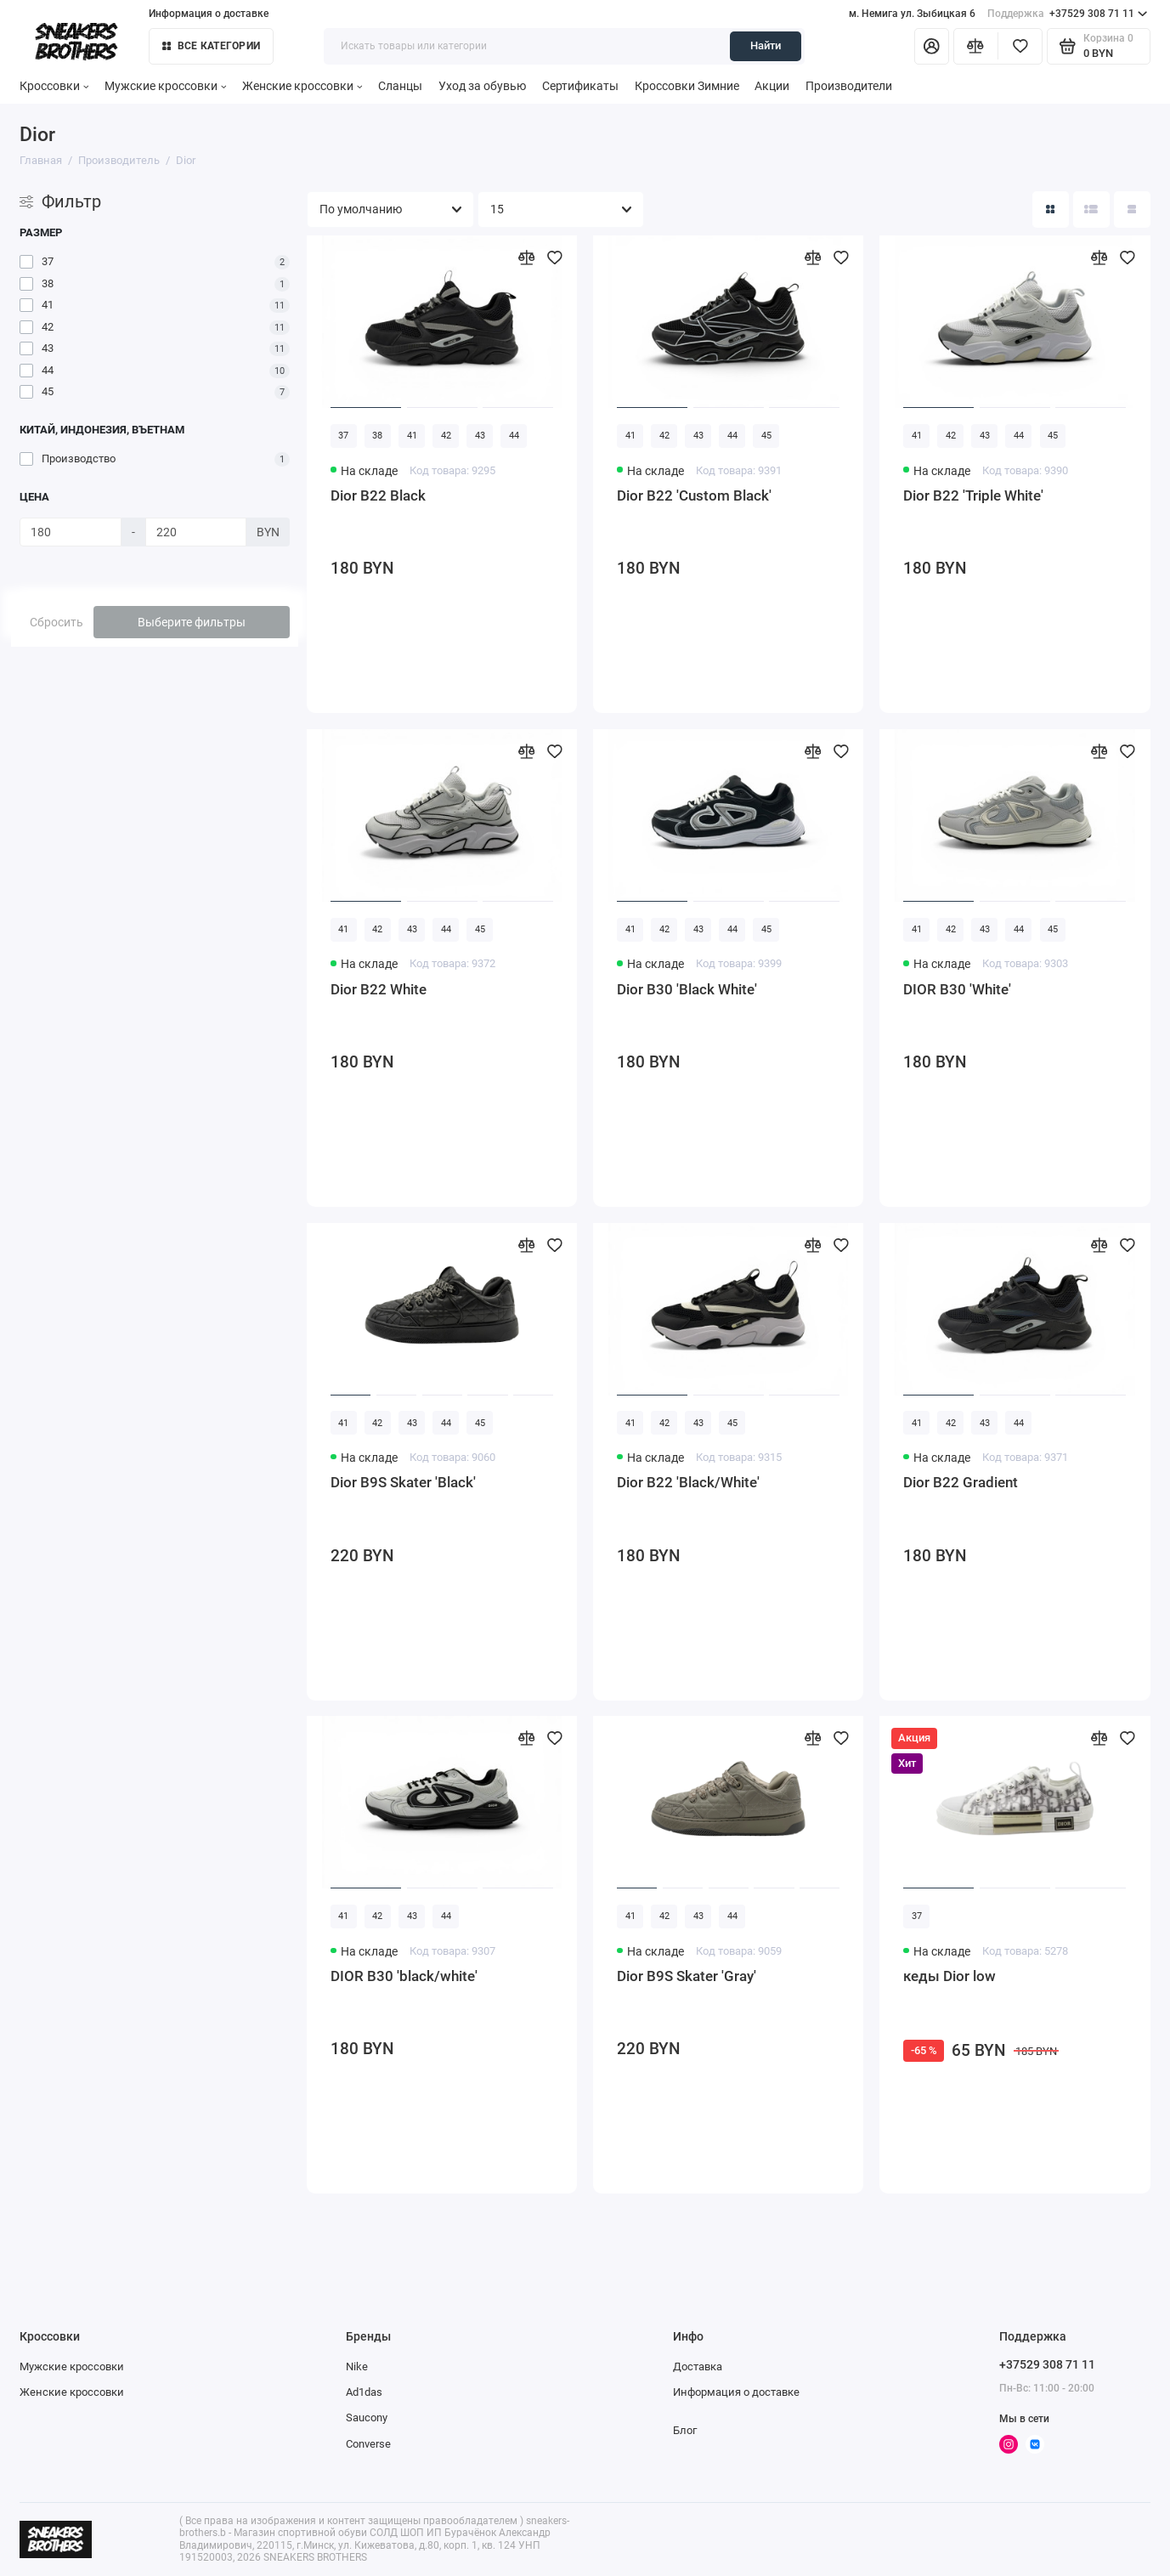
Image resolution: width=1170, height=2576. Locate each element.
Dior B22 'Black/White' (688, 1482)
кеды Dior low (949, 1975)
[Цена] (70, 532)
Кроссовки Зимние (687, 86)
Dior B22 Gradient (960, 1482)
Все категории (211, 46)
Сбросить (56, 622)
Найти (765, 45)
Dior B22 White (379, 989)
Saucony (366, 2417)
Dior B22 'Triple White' (973, 495)
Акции (772, 86)
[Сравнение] (976, 46)
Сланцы (400, 86)
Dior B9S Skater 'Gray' (686, 1975)
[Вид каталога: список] (1091, 209)
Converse (368, 2443)
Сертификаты (580, 86)
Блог (685, 2430)
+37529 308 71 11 (1067, 14)
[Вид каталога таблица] (1132, 209)
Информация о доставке (208, 14)
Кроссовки (54, 86)
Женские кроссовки (302, 86)
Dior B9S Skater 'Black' (403, 1482)
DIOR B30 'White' (957, 989)
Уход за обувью (482, 86)
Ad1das (364, 2392)
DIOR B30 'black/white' (404, 1975)
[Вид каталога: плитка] (1050, 209)
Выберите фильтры (192, 622)
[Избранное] (1020, 46)
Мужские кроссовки (165, 86)
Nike (357, 2366)
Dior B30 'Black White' (687, 989)
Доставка (697, 2366)
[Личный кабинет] (931, 46)
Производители (848, 86)
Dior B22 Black (378, 495)
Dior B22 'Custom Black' (694, 495)
